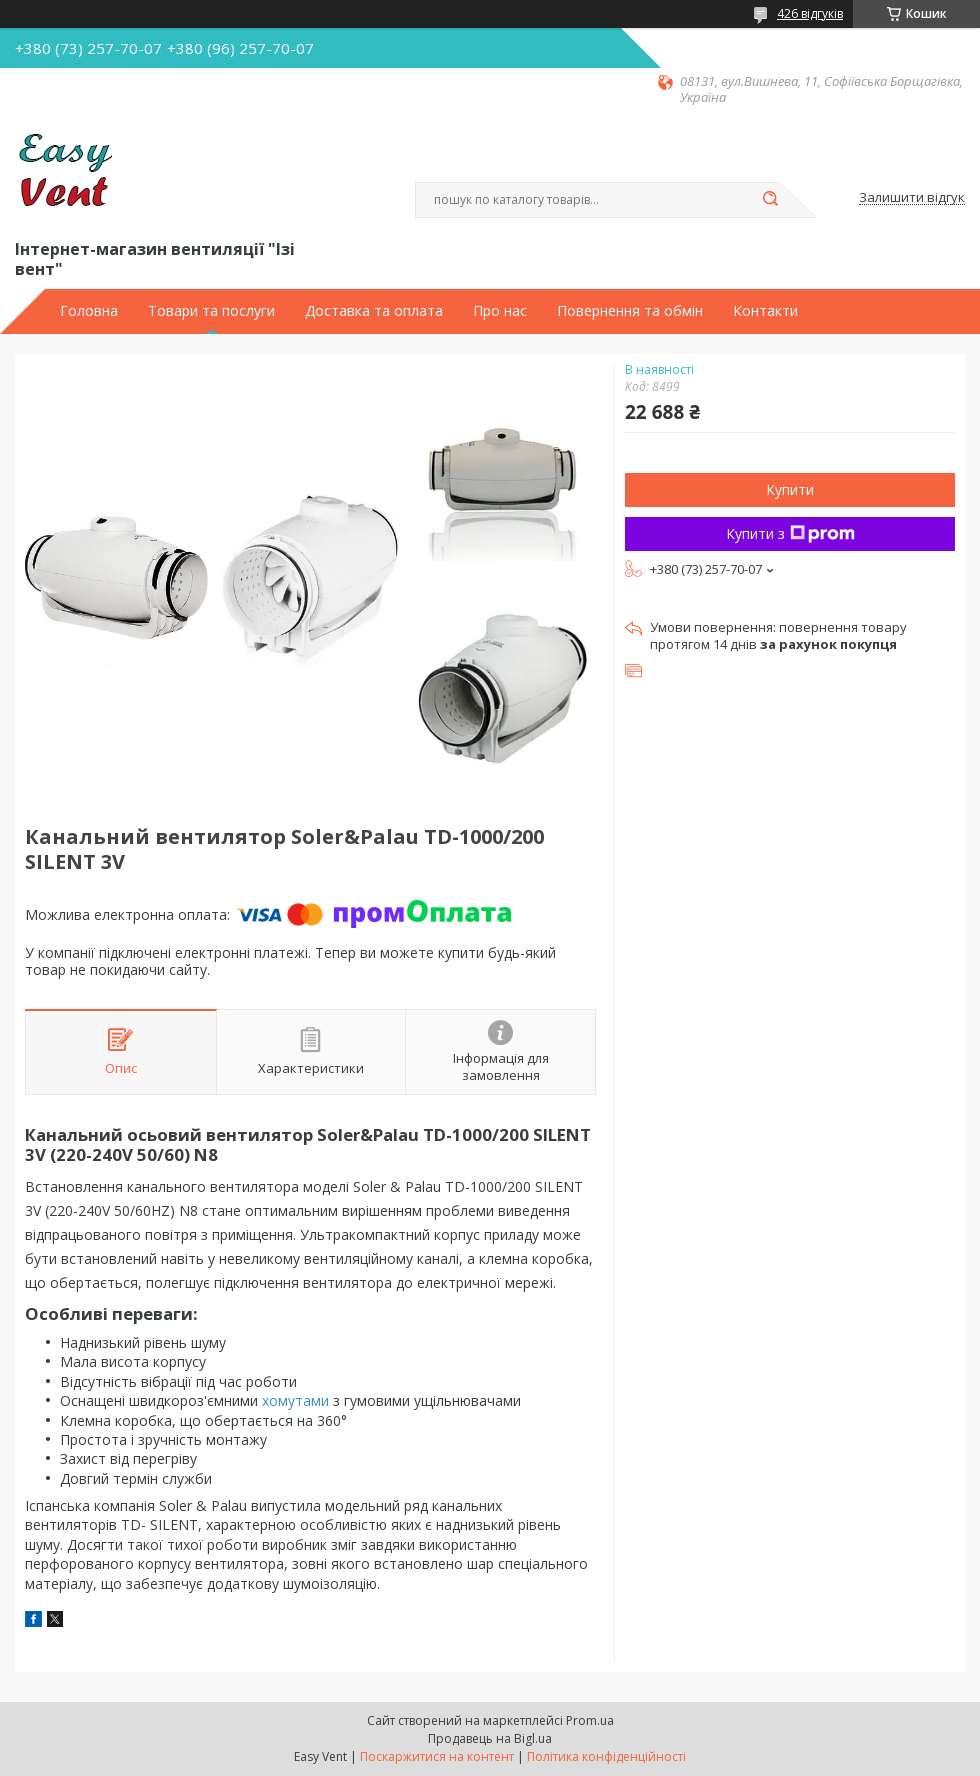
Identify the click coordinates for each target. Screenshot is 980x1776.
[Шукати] (770, 200)
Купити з (790, 533)
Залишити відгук (912, 198)
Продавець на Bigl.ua (490, 1738)
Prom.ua (590, 1720)
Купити (790, 489)
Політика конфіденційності (606, 1756)
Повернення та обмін (630, 311)
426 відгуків (810, 13)
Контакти (765, 311)
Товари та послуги (211, 311)
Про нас (500, 311)
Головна (89, 311)
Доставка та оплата (374, 311)
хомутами (295, 1400)
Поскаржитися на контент (437, 1756)
